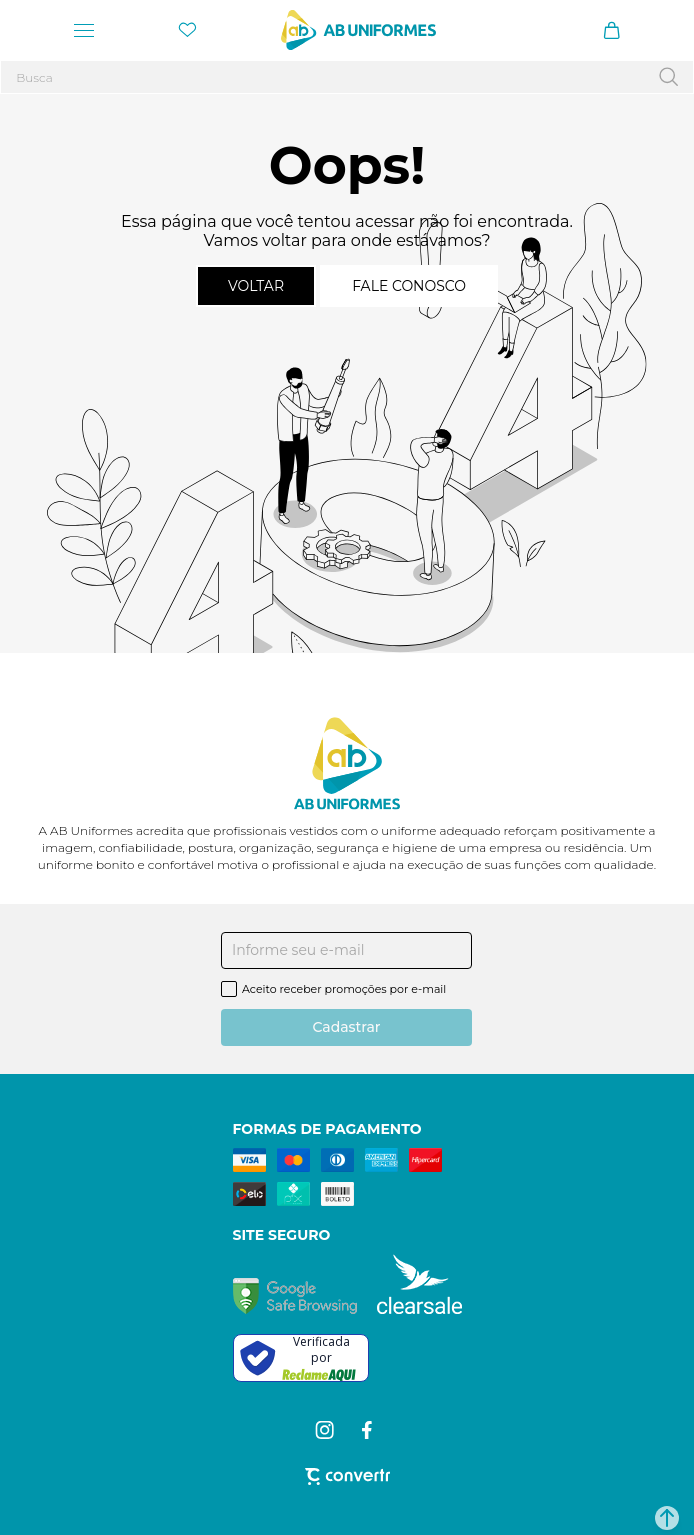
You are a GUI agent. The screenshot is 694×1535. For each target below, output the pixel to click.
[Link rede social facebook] (369, 1430)
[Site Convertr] (347, 1476)
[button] (667, 1518)
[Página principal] (358, 30)
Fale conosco (409, 286)
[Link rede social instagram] (326, 1430)
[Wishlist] (187, 30)
